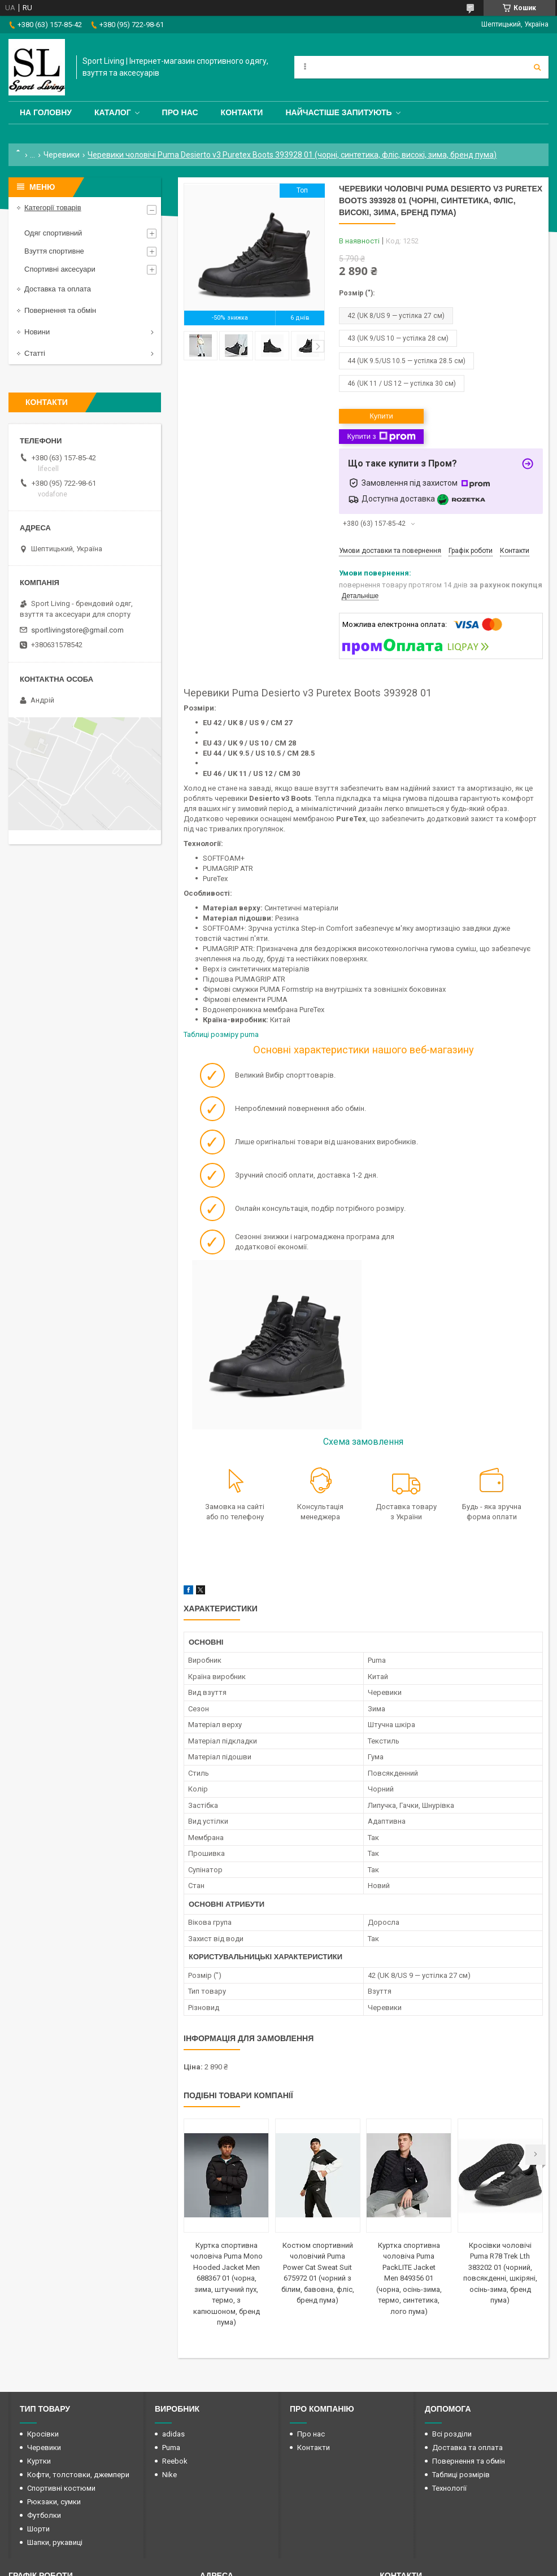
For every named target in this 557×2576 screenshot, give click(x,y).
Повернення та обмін (60, 310)
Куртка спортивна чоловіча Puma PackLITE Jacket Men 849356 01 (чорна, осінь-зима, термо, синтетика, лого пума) (409, 2278)
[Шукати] (537, 67)
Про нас (180, 112)
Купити (381, 416)
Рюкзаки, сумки (54, 2501)
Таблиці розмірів (461, 2474)
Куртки (39, 2461)
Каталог (112, 112)
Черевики (61, 154)
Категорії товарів (52, 207)
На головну (46, 112)
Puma (171, 2447)
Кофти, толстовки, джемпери (78, 2474)
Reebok (175, 2461)
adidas (173, 2434)
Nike (169, 2474)
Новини (37, 332)
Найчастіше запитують (338, 112)
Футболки (44, 2515)
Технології (449, 2488)
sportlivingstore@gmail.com (77, 630)
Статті (34, 353)
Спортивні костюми (61, 2488)
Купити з (381, 436)
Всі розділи (452, 2434)
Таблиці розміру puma (222, 1034)
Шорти (38, 2529)
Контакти (242, 112)
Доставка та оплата (57, 289)
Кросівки (43, 2434)
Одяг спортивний (53, 233)
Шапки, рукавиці (54, 2542)
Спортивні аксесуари (59, 269)
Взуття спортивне (54, 251)
